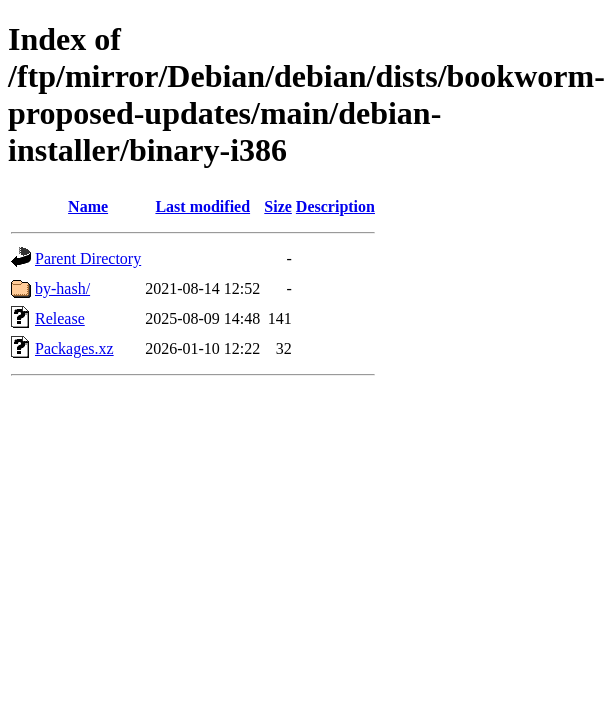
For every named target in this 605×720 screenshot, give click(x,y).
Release (60, 318)
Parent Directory (88, 258)
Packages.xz (74, 348)
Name (88, 206)
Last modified (202, 206)
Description (335, 206)
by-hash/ (62, 288)
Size (278, 206)
